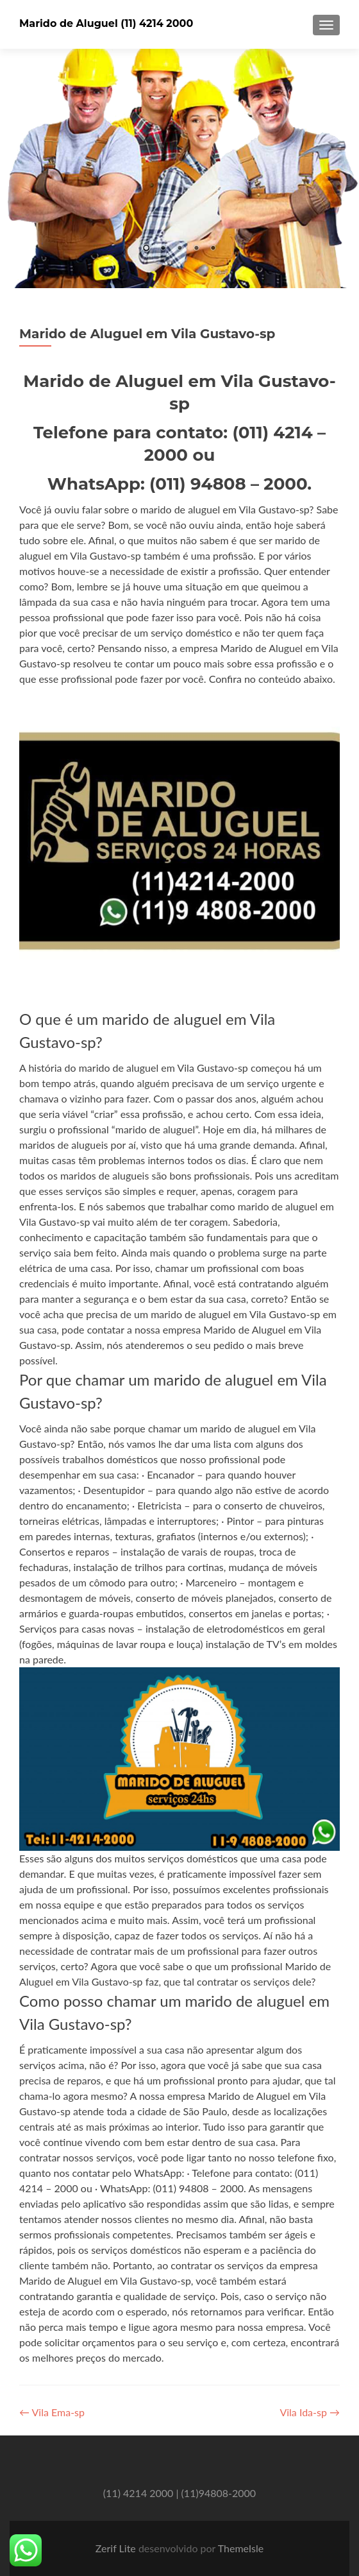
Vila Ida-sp (310, 2412)
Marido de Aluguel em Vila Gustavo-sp (147, 333)
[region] (179, 168)
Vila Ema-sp (52, 2412)
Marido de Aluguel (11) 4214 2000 (106, 23)
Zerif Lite (117, 2548)
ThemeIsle (240, 2548)
